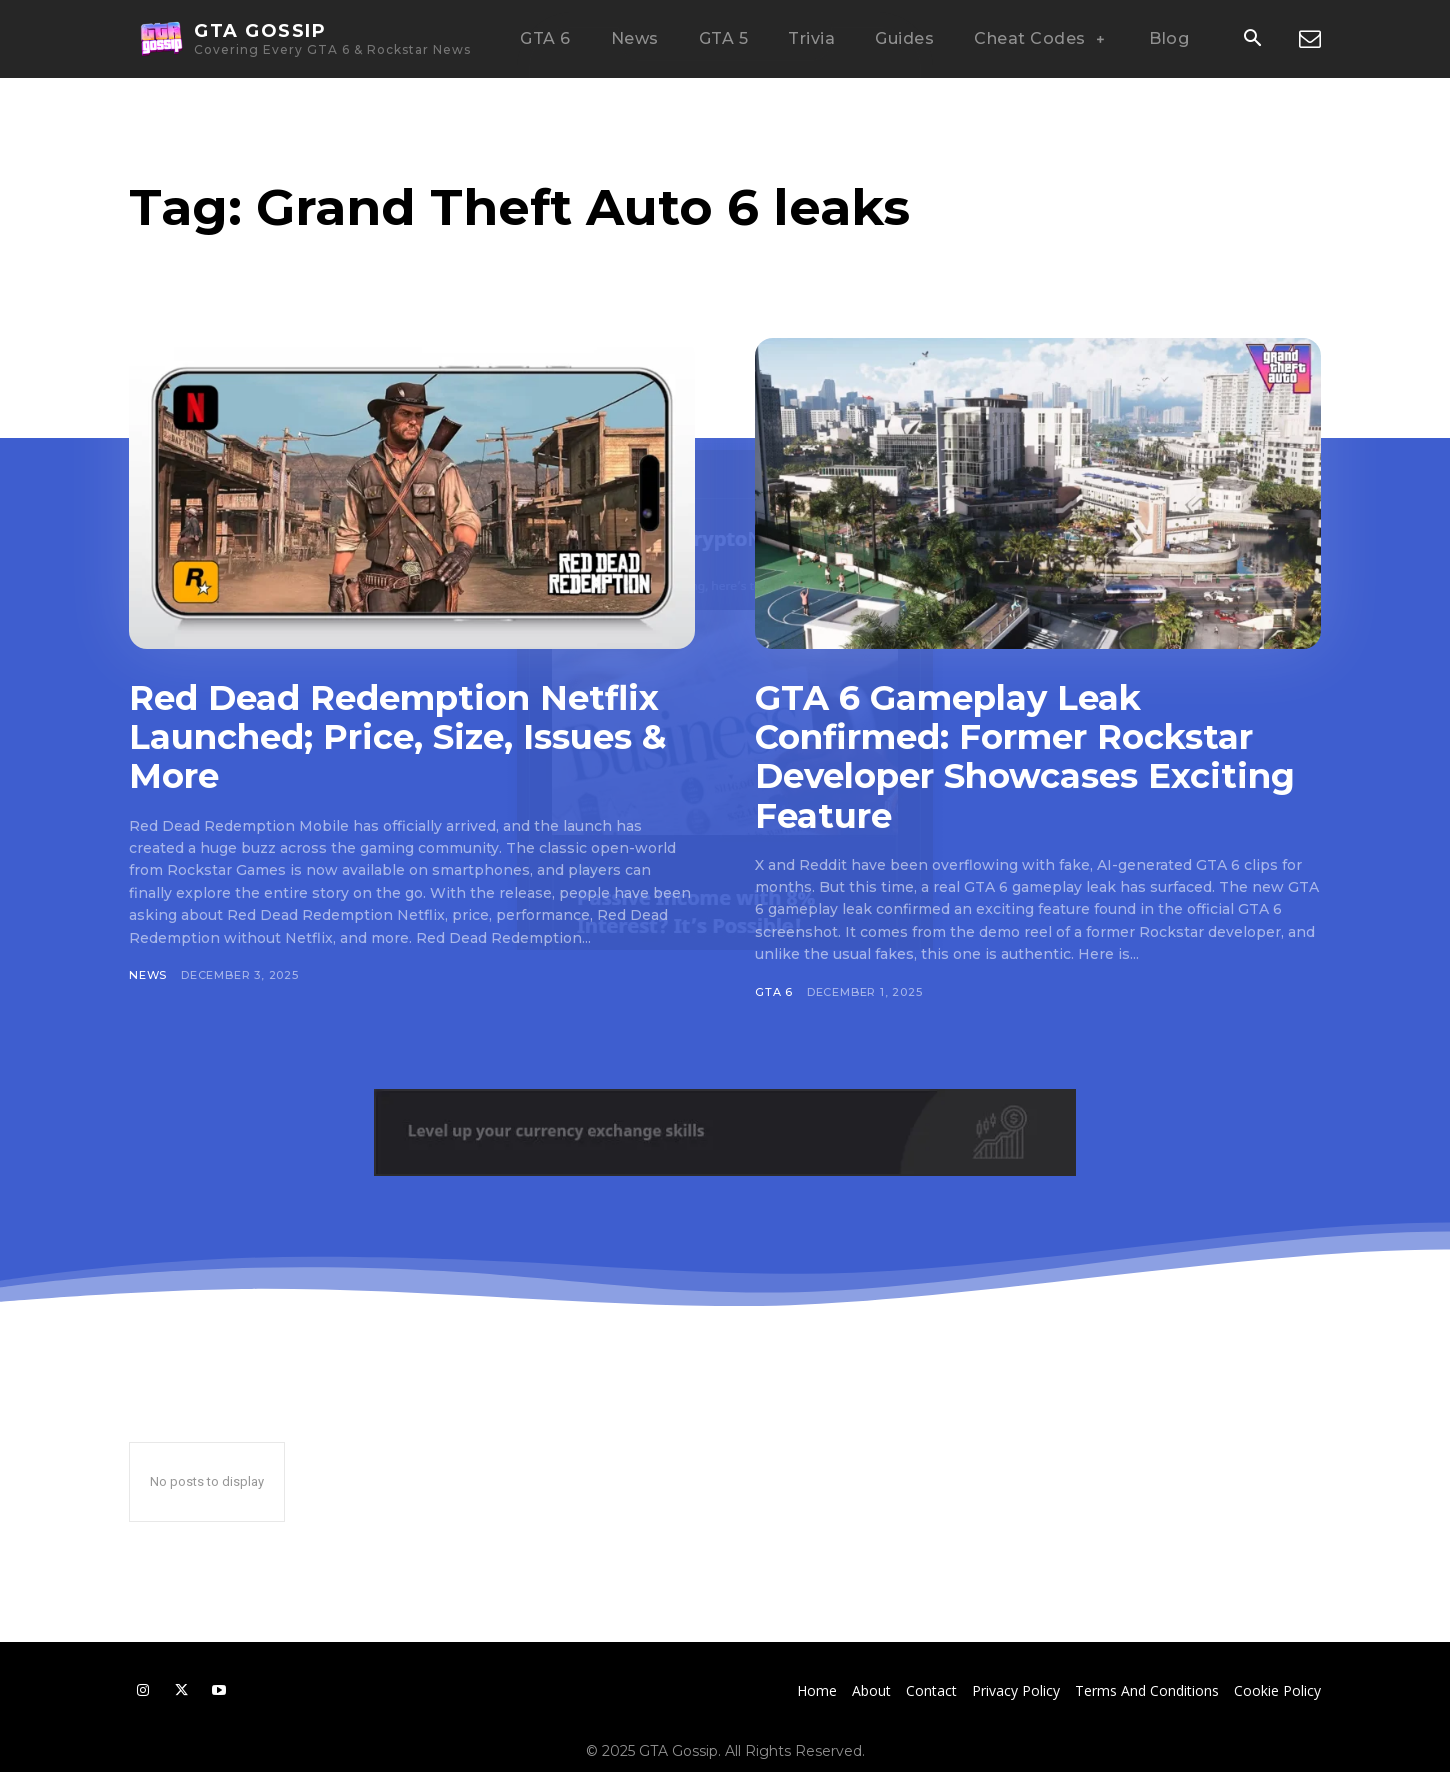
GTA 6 (774, 992)
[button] (1252, 40)
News (148, 975)
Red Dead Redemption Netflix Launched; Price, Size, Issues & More (397, 737)
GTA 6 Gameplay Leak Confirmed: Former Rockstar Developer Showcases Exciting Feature (1025, 756)
